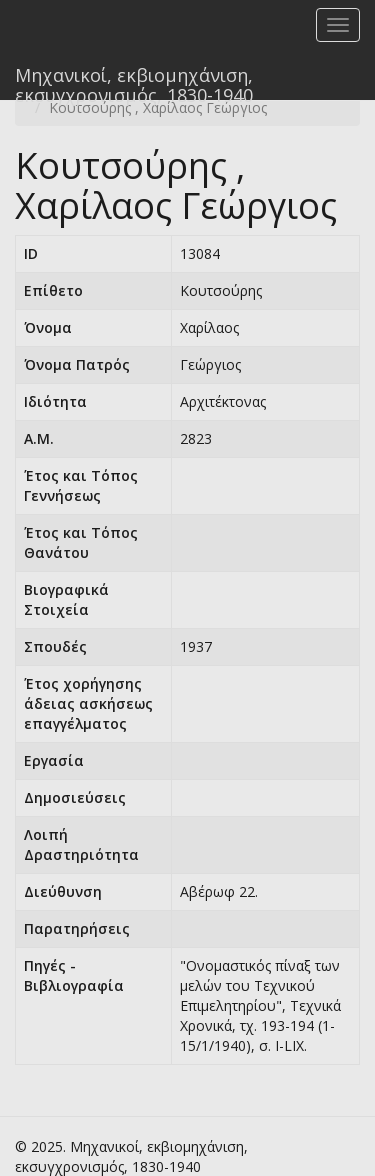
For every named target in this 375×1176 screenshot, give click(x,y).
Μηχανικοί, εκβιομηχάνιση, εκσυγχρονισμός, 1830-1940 (134, 81)
